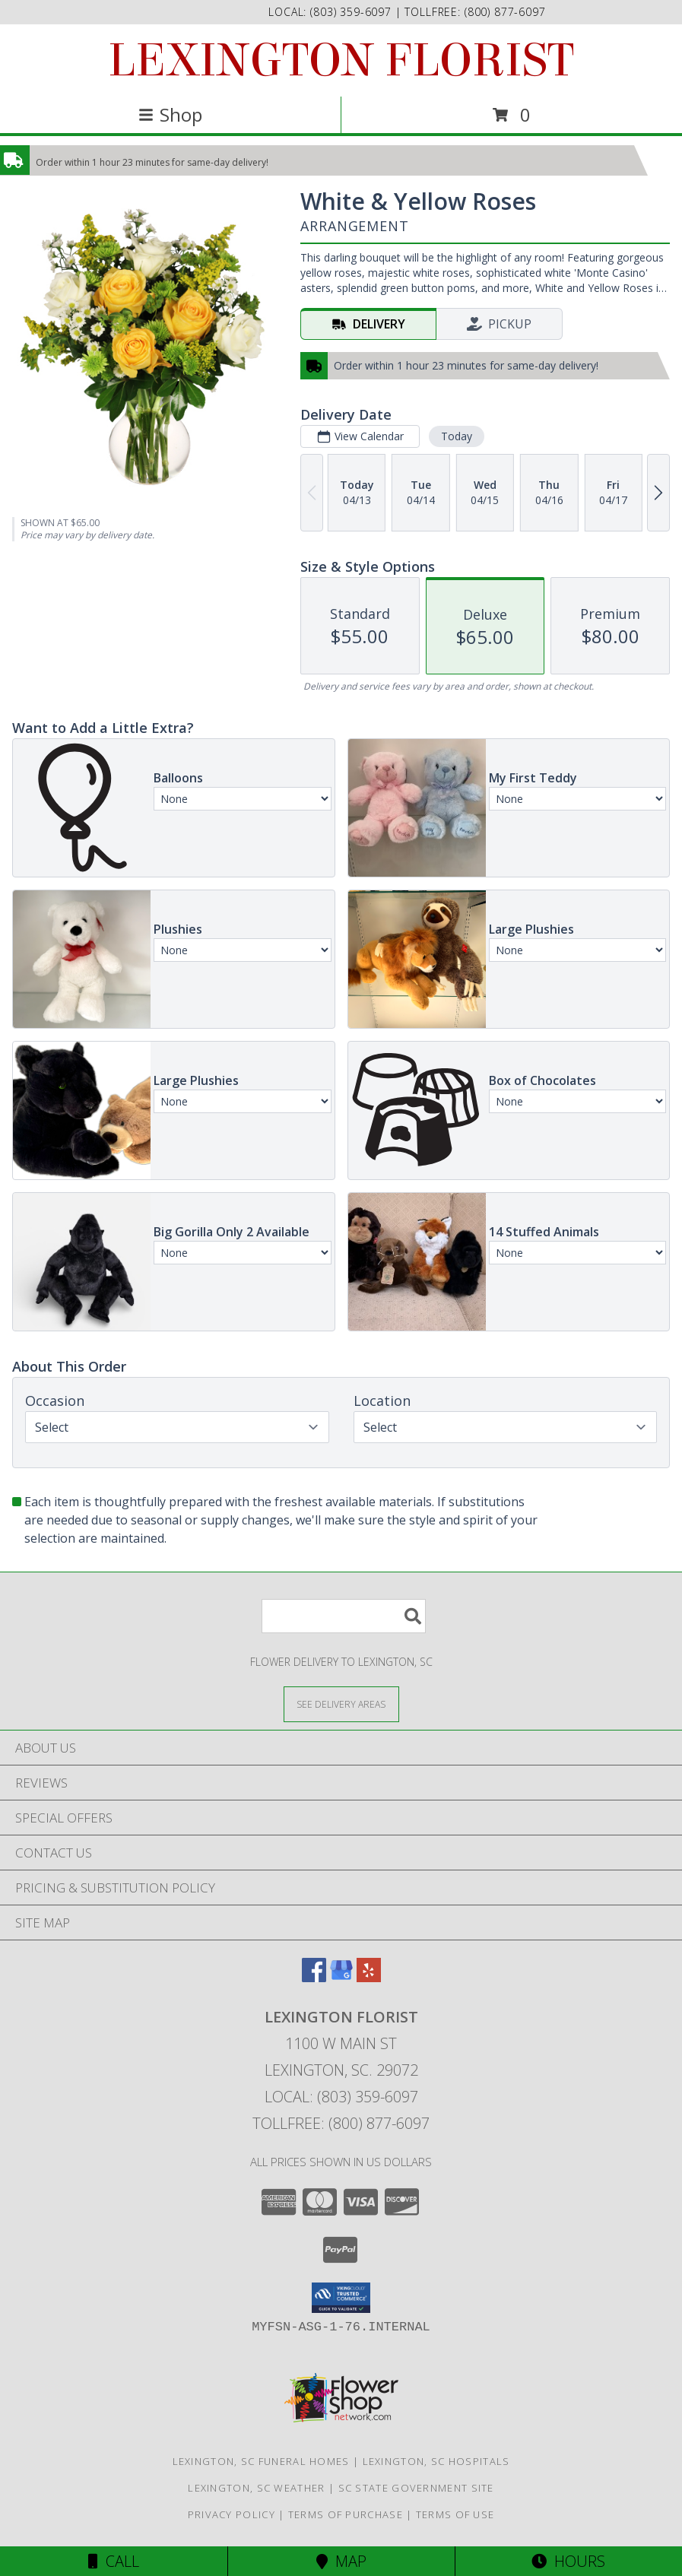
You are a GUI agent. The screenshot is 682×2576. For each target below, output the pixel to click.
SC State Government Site (416, 2488)
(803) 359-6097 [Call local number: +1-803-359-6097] (352, 12)
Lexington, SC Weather (256, 2488)
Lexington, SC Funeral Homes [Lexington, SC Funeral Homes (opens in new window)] (261, 2461)
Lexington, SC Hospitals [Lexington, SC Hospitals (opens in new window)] (436, 2461)
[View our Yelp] (369, 1977)
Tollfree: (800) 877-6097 (341, 2123)
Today (456, 436)
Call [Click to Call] (113, 2561)
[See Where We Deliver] (341, 1703)
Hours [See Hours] (568, 2561)
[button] (341, 2298)
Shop (170, 114)
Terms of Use (455, 2514)
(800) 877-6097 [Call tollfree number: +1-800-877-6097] (505, 12)
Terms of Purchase (345, 2514)
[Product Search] (344, 1616)
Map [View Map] (341, 2561)
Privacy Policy (231, 2514)
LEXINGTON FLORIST (341, 60)
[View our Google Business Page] (341, 1977)
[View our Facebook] (314, 1977)
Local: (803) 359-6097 (341, 2096)
